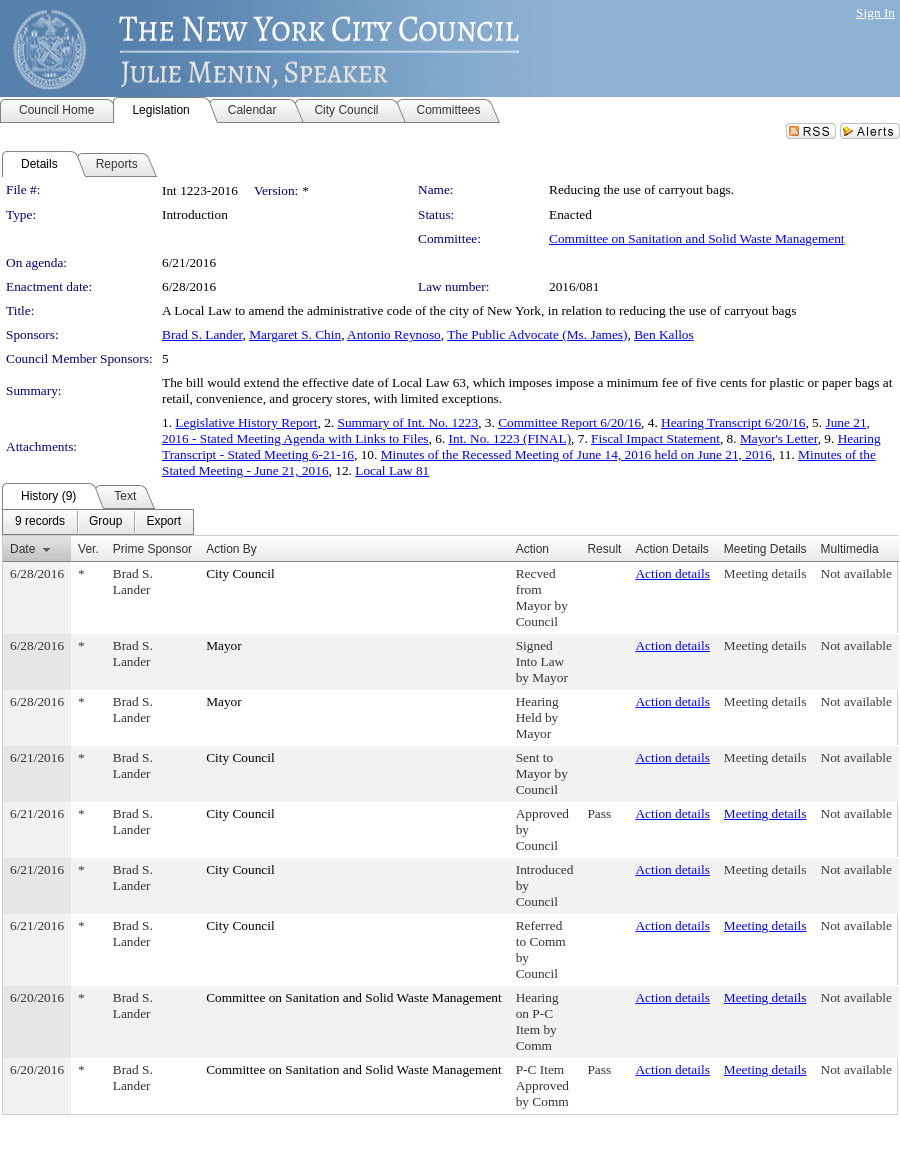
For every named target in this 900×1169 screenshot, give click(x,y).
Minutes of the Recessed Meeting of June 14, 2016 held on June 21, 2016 (576, 454)
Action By (231, 549)
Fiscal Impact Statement (655, 438)
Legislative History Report (246, 422)
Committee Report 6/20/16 (569, 422)
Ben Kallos (664, 334)
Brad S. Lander (202, 334)
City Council (240, 573)
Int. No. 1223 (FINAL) (510, 438)
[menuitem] (40, 522)
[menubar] (98, 522)
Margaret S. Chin (295, 334)
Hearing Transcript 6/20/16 (733, 422)
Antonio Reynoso (394, 334)
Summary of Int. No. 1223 (407, 422)
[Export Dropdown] (163, 522)
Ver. (88, 549)
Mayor (224, 645)
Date (22, 549)
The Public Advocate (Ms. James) (537, 334)
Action (532, 549)
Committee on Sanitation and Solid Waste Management (697, 238)
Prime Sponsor (152, 549)
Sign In (875, 12)
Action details (672, 573)
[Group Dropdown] (105, 522)
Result (604, 549)
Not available (856, 573)
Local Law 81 (392, 470)
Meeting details (765, 573)
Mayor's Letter (779, 438)
